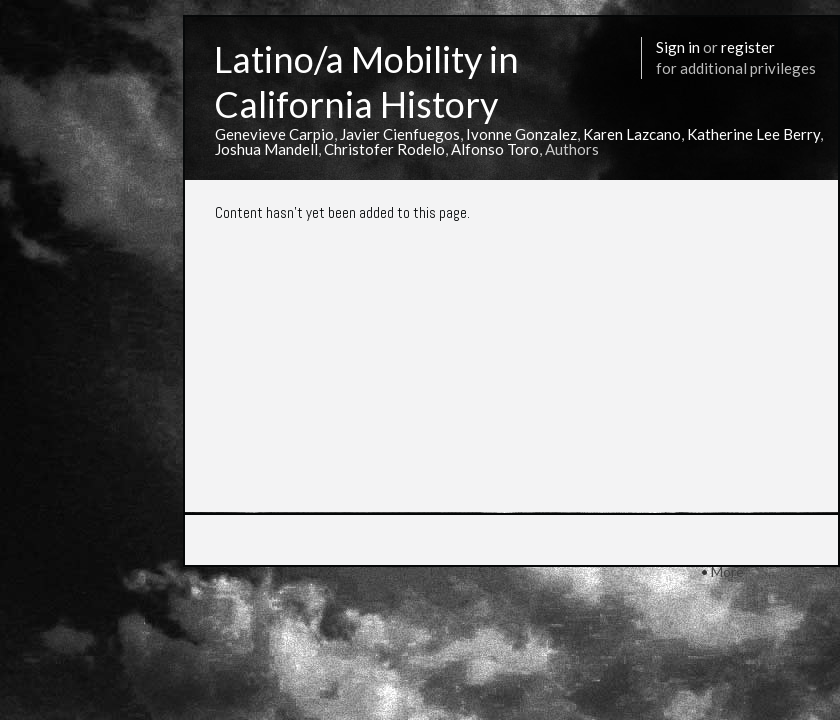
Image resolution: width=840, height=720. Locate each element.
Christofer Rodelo (384, 149)
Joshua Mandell (266, 149)
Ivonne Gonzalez (521, 134)
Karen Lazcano (632, 134)
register (748, 47)
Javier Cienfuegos (400, 134)
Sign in (678, 47)
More (727, 571)
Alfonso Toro (495, 149)
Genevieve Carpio (274, 134)
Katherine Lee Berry (753, 134)
